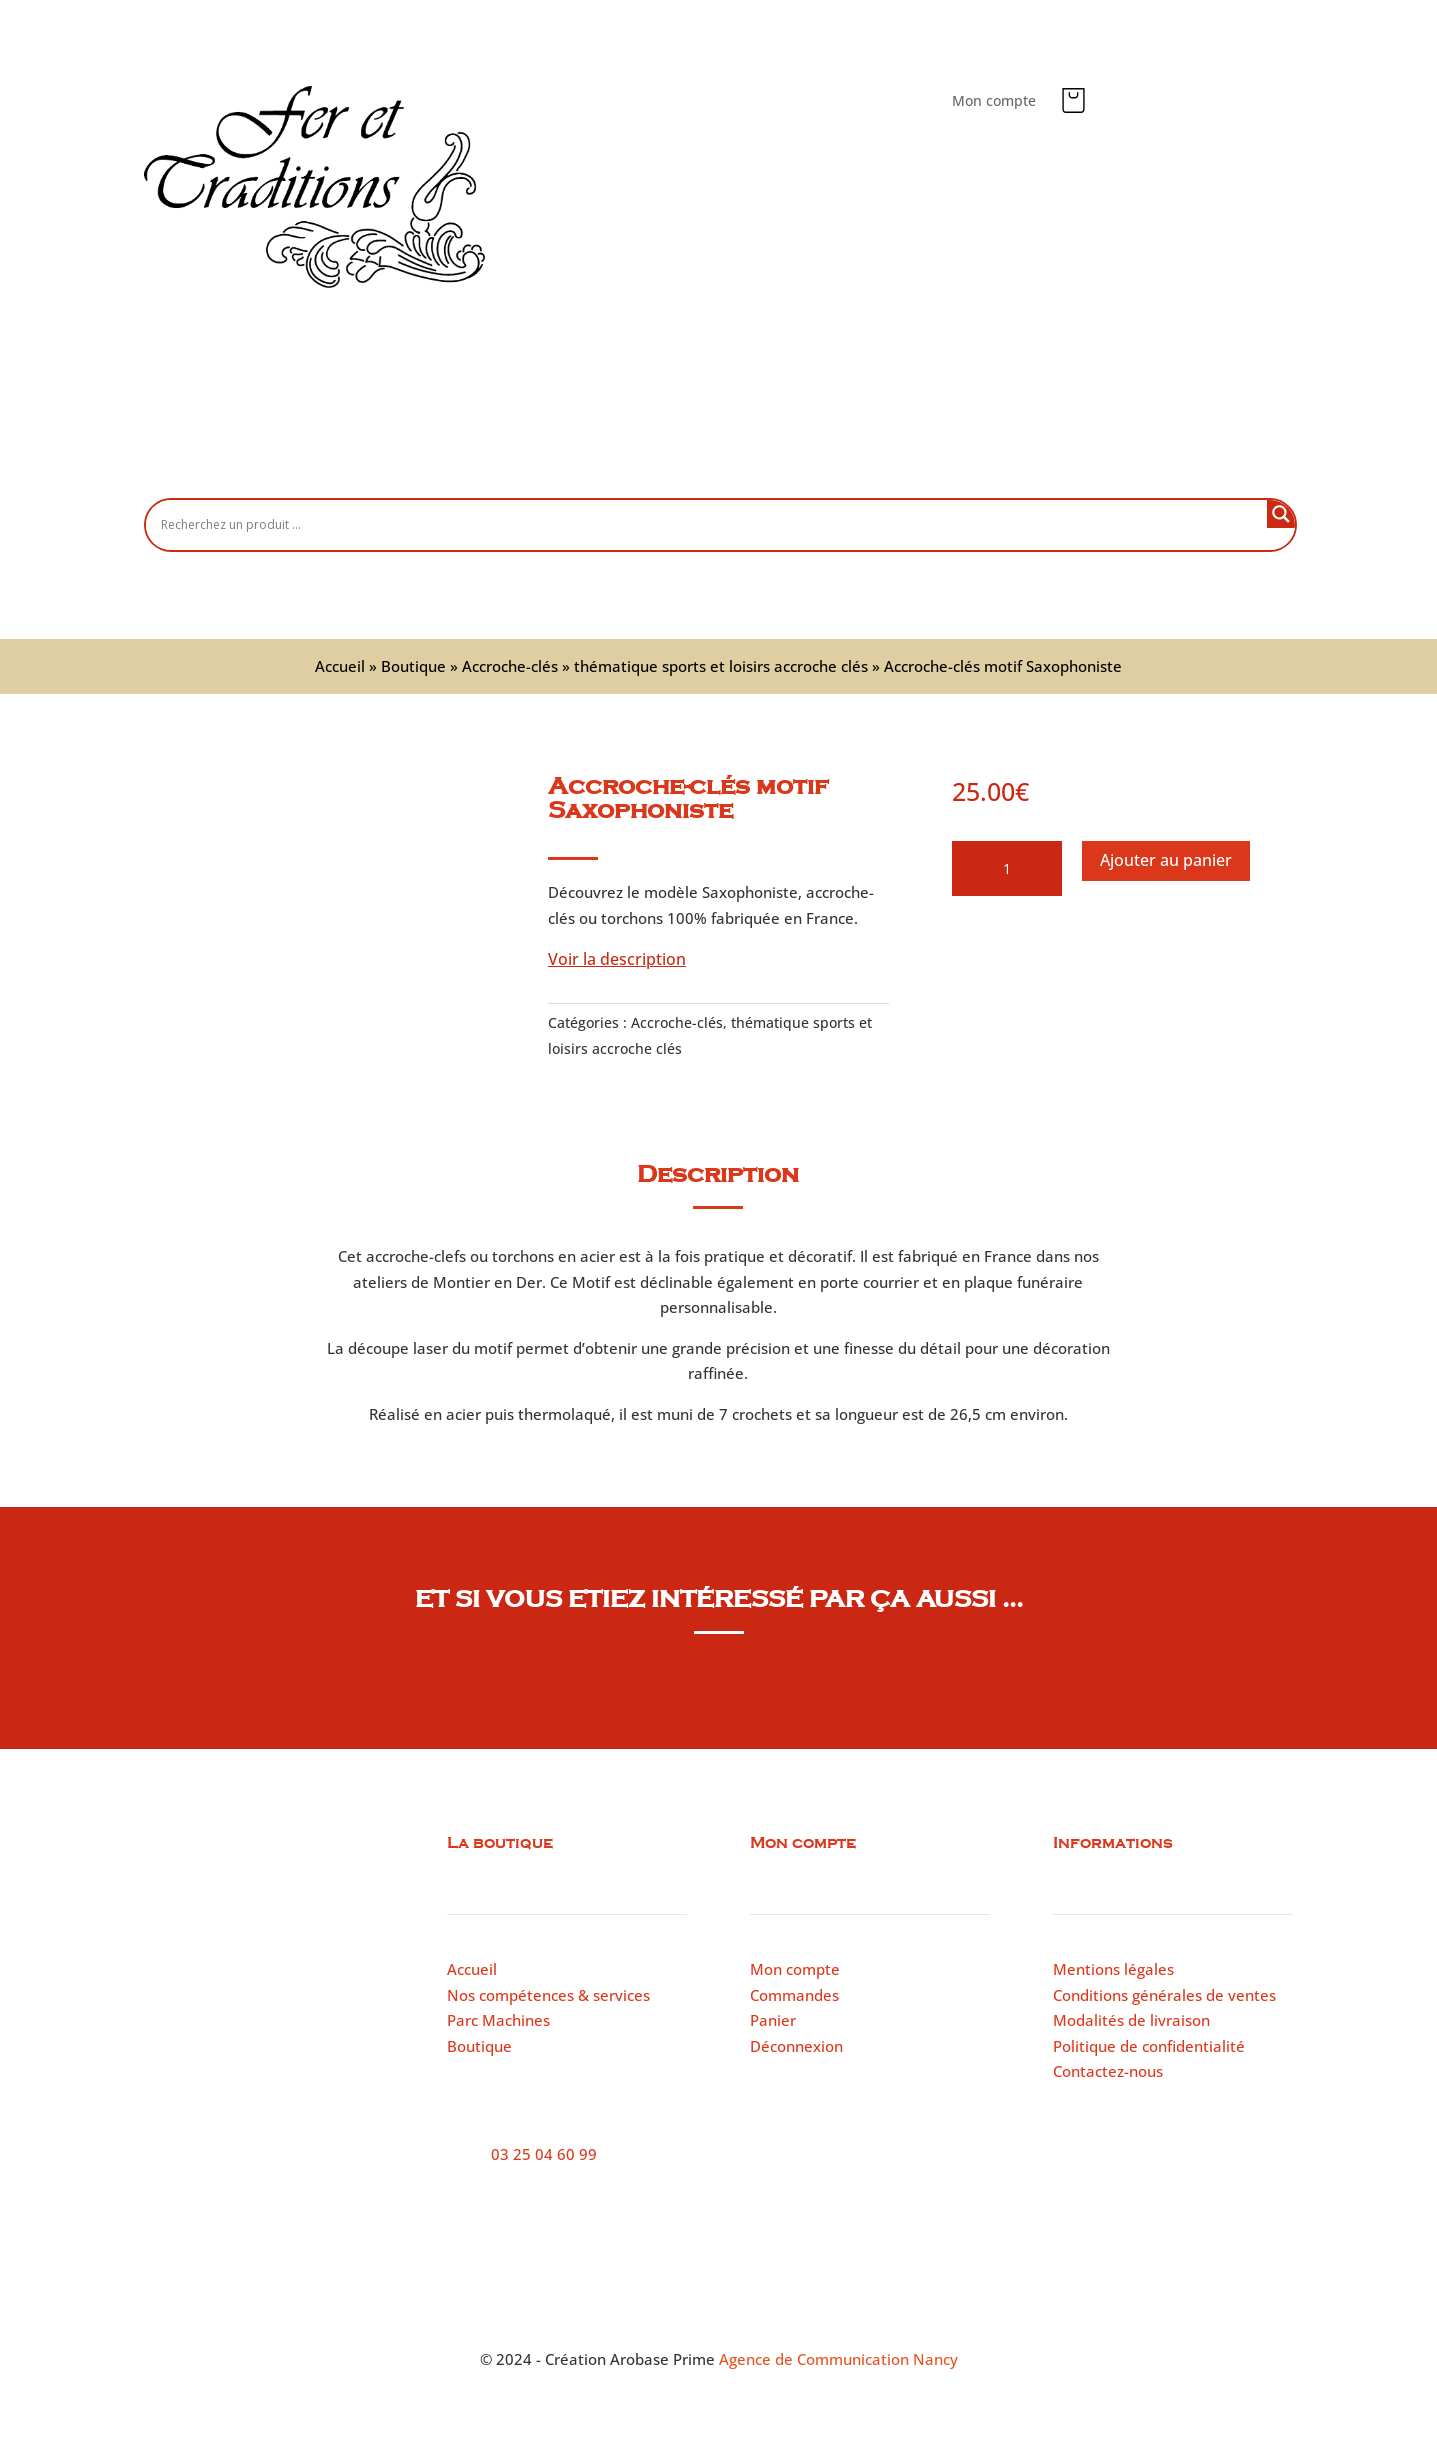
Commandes (794, 1995)
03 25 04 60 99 (544, 2154)
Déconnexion (796, 2046)
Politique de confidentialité (1149, 2046)
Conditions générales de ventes (1164, 1995)
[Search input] (712, 524)
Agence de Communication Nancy (838, 2359)
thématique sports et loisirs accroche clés (721, 666)
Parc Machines (498, 2020)
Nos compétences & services (548, 1995)
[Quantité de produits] (1007, 869)
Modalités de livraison (1131, 2020)
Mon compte (994, 102)
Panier (773, 2020)
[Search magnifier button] (1281, 514)
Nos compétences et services (672, 465)
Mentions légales (1113, 1969)
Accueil (410, 465)
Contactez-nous (1000, 465)
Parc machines (858, 465)
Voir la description (617, 959)
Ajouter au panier (1166, 860)
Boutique (504, 465)
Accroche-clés (510, 666)
